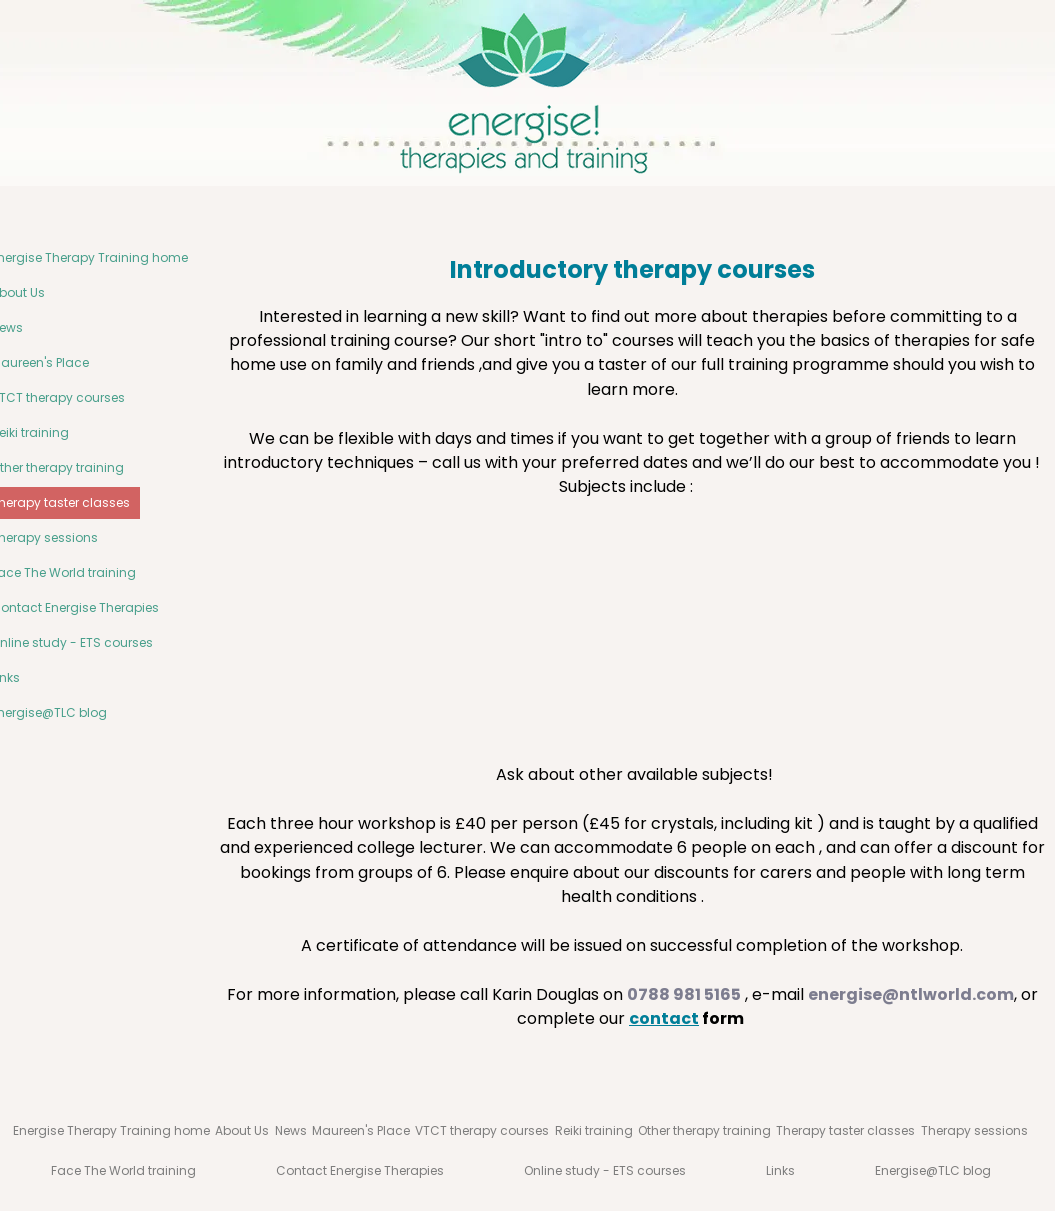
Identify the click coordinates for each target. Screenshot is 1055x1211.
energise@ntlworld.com (911, 994)
